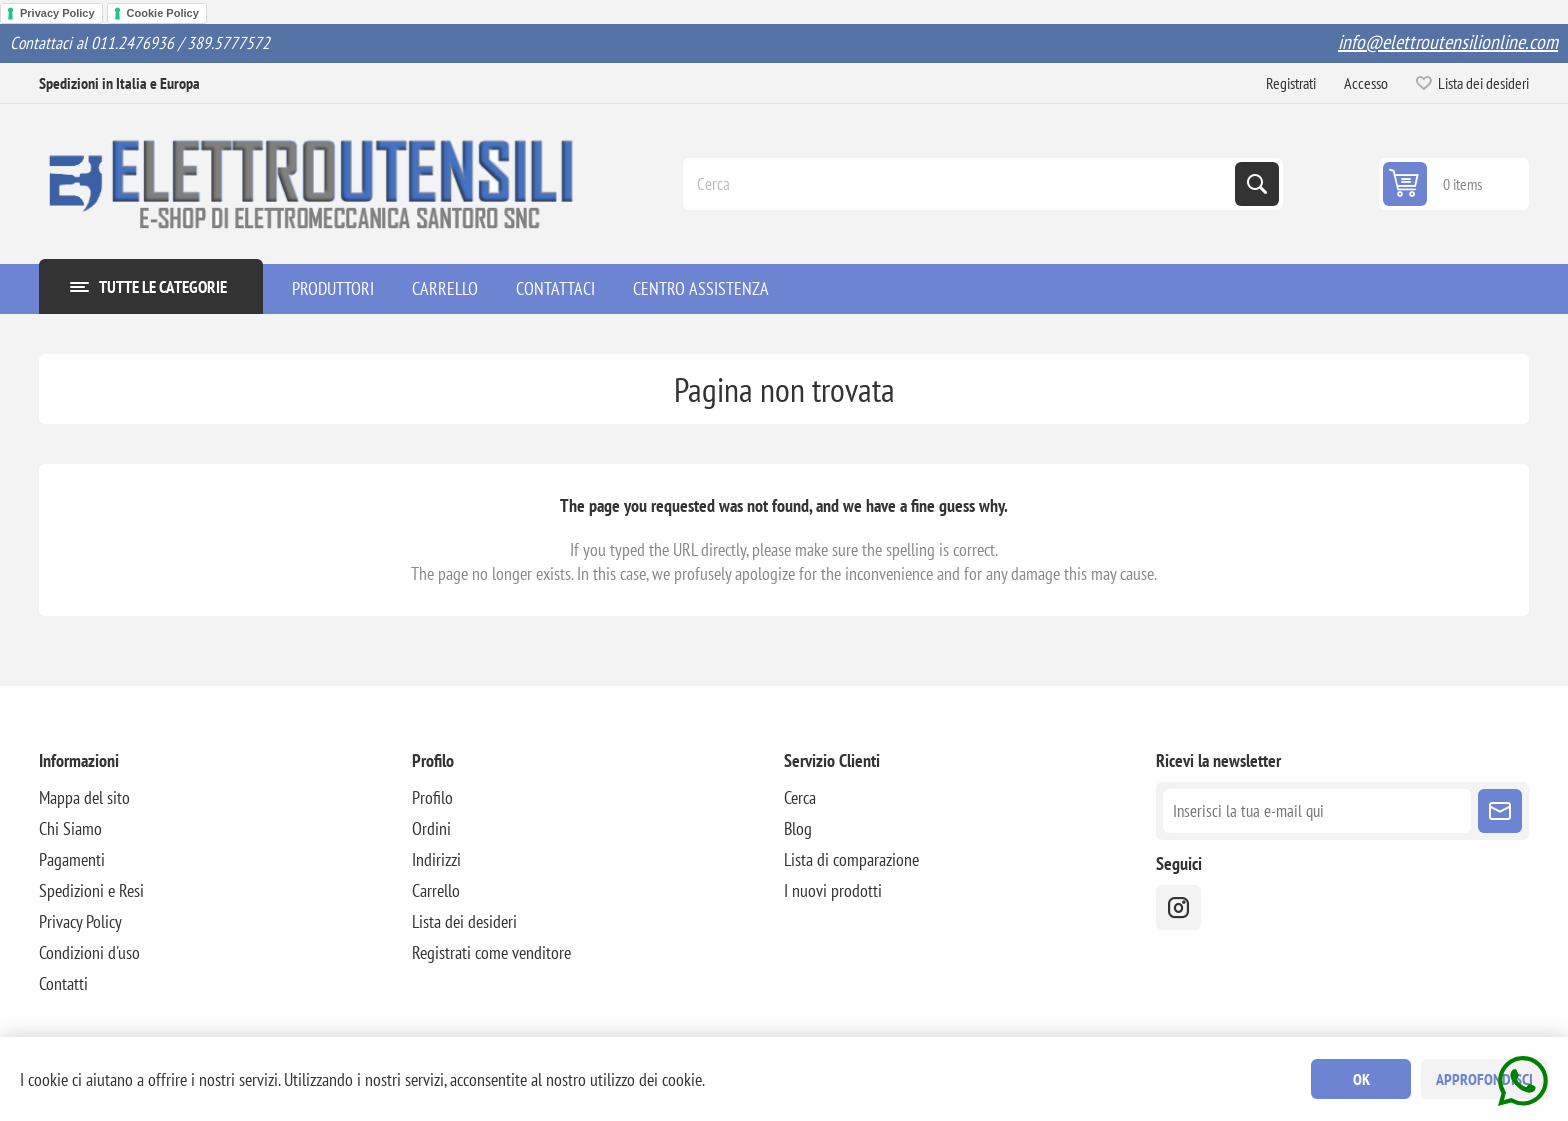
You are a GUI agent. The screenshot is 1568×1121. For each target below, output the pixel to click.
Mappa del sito (84, 797)
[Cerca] (961, 184)
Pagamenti (72, 859)
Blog (798, 828)
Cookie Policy (163, 13)
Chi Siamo (70, 828)
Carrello (436, 890)
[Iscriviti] (1316, 811)
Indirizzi (436, 859)
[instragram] (1178, 907)
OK (1361, 1079)
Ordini (431, 828)
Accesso (1366, 83)
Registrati (1291, 83)
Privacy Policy (57, 13)
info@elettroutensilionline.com (1448, 42)
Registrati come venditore (491, 952)
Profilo (432, 797)
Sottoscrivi (1500, 811)
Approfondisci (1484, 1079)
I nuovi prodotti (833, 890)
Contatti (63, 983)
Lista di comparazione (851, 859)
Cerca (1257, 184)
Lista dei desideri (464, 921)
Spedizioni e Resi (91, 890)
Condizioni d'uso (89, 952)
